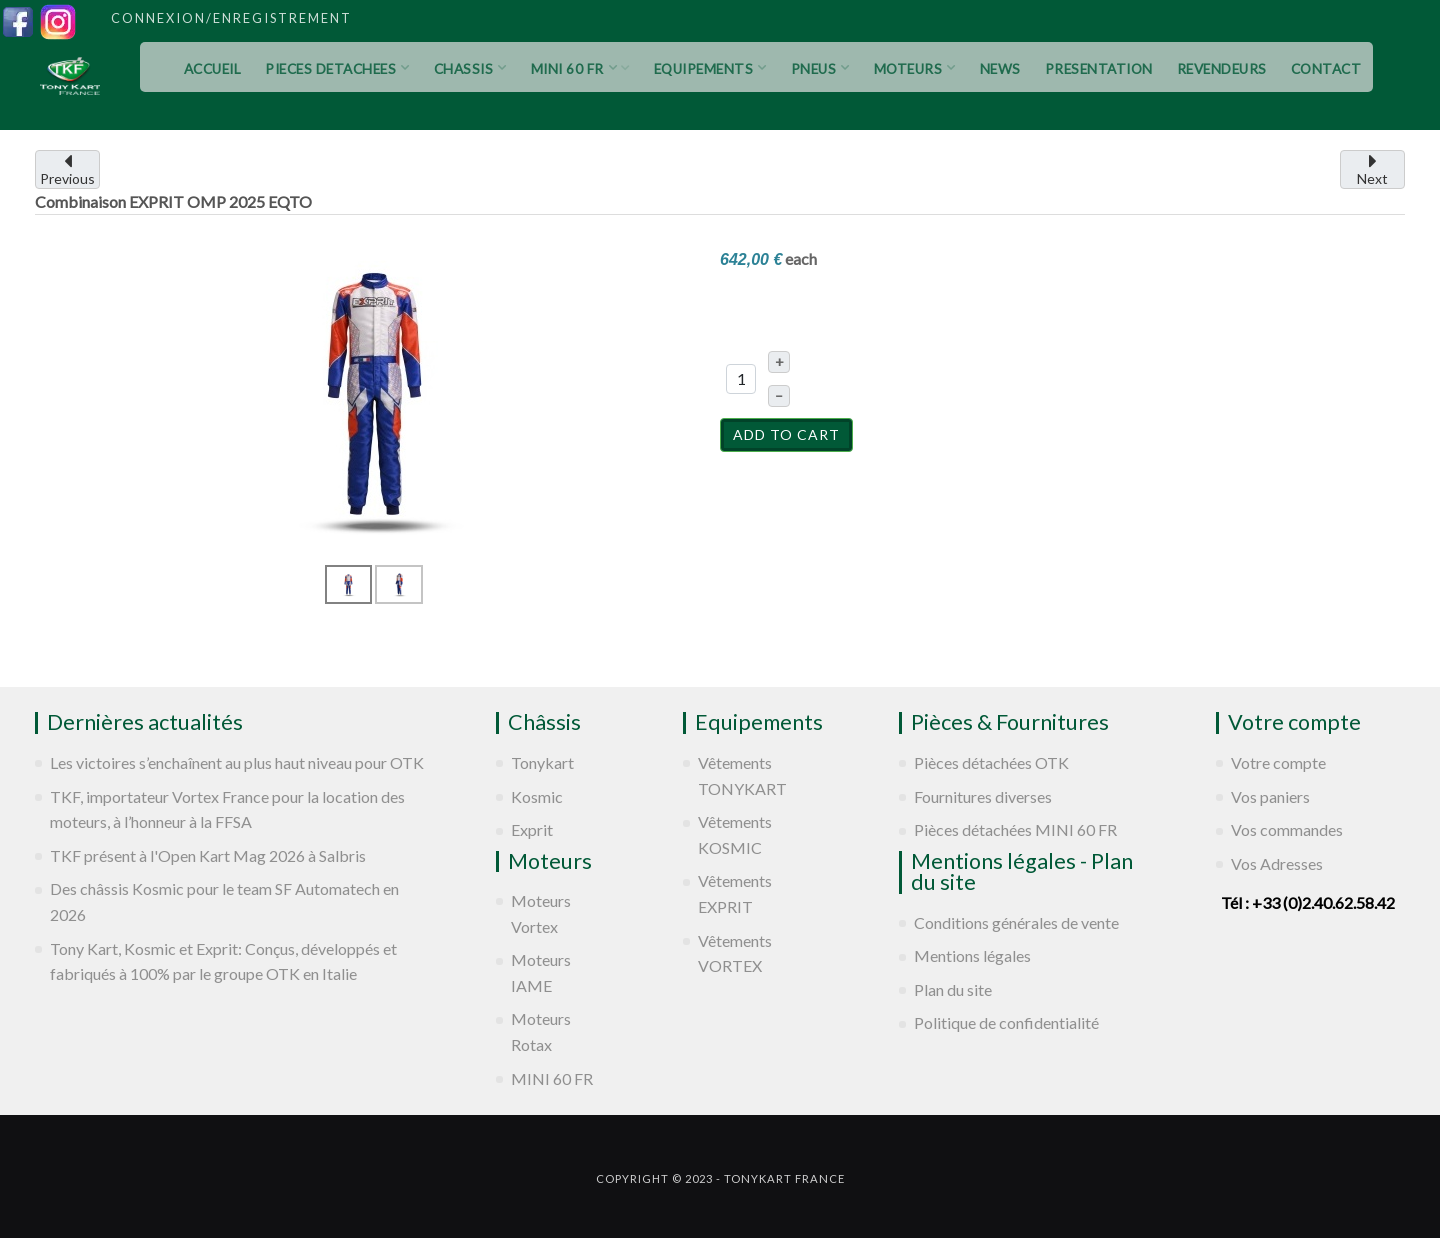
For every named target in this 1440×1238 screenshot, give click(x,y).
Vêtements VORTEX (735, 953)
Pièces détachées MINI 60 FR (1015, 829)
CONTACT (1326, 69)
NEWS (1000, 69)
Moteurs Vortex (541, 913)
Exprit (532, 829)
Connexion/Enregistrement (231, 18)
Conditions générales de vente (1016, 922)
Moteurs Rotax (541, 1031)
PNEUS (820, 69)
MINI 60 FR (580, 69)
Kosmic (537, 796)
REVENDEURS (1222, 69)
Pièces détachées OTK (991, 762)
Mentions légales (972, 955)
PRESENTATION (1099, 69)
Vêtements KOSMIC (735, 834)
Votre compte (1278, 762)
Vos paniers (1270, 796)
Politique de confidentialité (1006, 1022)
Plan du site (953, 989)
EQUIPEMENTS (710, 69)
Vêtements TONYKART (742, 775)
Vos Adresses (1277, 863)
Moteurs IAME (541, 972)
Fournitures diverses (983, 796)
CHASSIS (470, 69)
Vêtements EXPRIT (735, 893)
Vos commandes (1287, 829)
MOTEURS (915, 69)
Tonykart (542, 762)
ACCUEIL (213, 69)
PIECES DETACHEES (337, 69)
